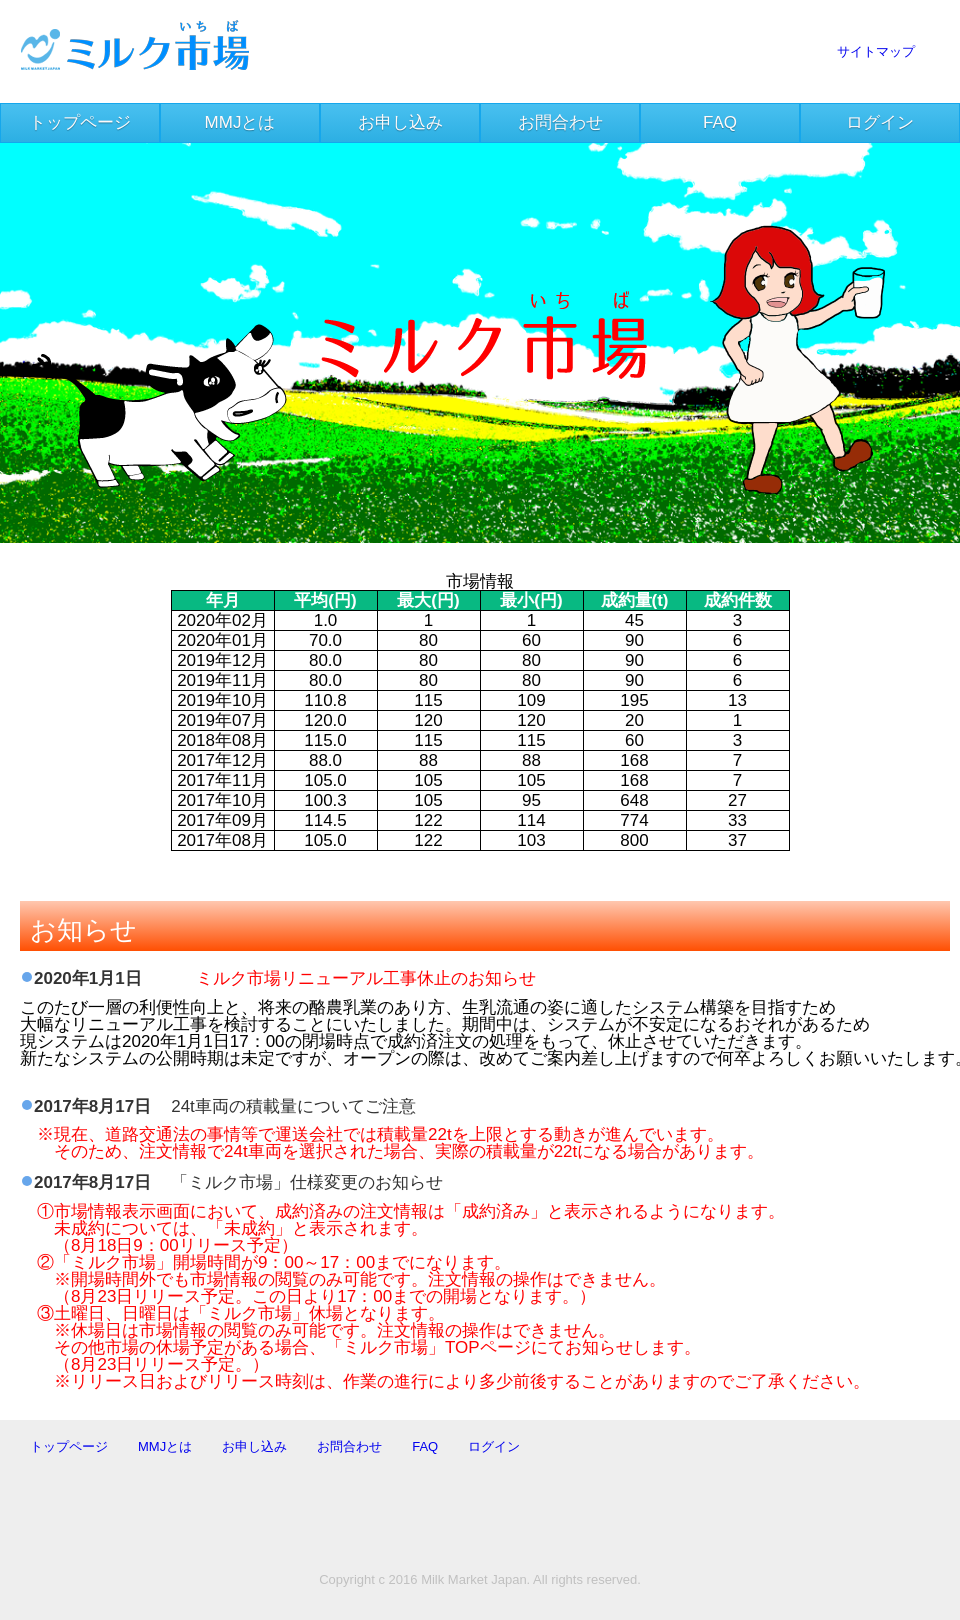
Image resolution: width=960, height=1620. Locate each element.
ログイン (880, 122)
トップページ (80, 122)
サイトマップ (876, 51)
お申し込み (400, 122)
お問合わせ (560, 122)
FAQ (720, 122)
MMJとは (240, 122)
